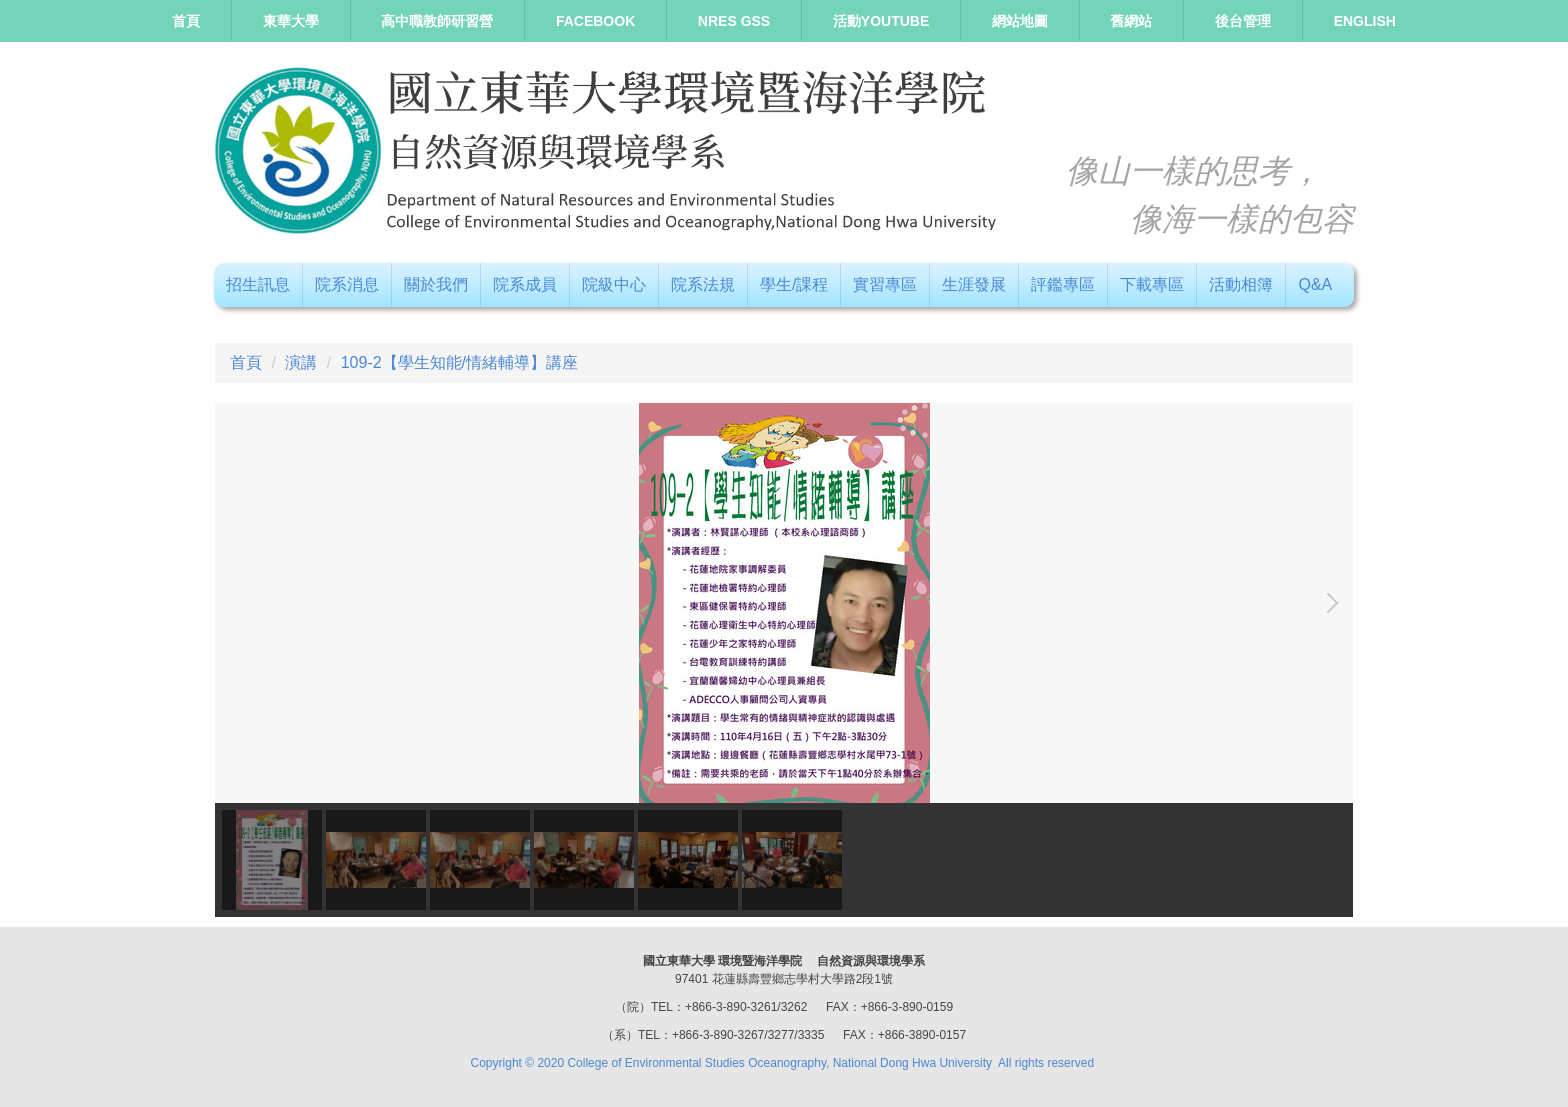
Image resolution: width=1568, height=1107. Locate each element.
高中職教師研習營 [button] (437, 21)
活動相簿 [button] (1241, 284)
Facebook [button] (595, 21)
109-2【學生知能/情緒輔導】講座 (459, 362)
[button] (1328, 603)
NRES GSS (734, 21)
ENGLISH (1365, 21)
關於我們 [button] (436, 284)
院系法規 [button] (703, 284)
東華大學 (291, 21)
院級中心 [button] (614, 284)
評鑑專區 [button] (1063, 284)
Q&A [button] (1315, 284)
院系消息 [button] (347, 284)
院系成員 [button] (525, 284)
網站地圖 (1020, 21)
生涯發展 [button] (974, 284)
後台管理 (1243, 21)
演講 (301, 362)
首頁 (186, 21)
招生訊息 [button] (258, 284)
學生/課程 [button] (794, 284)
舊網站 (1131, 21)
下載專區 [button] (1152, 284)
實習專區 (885, 284)
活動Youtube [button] (881, 21)
